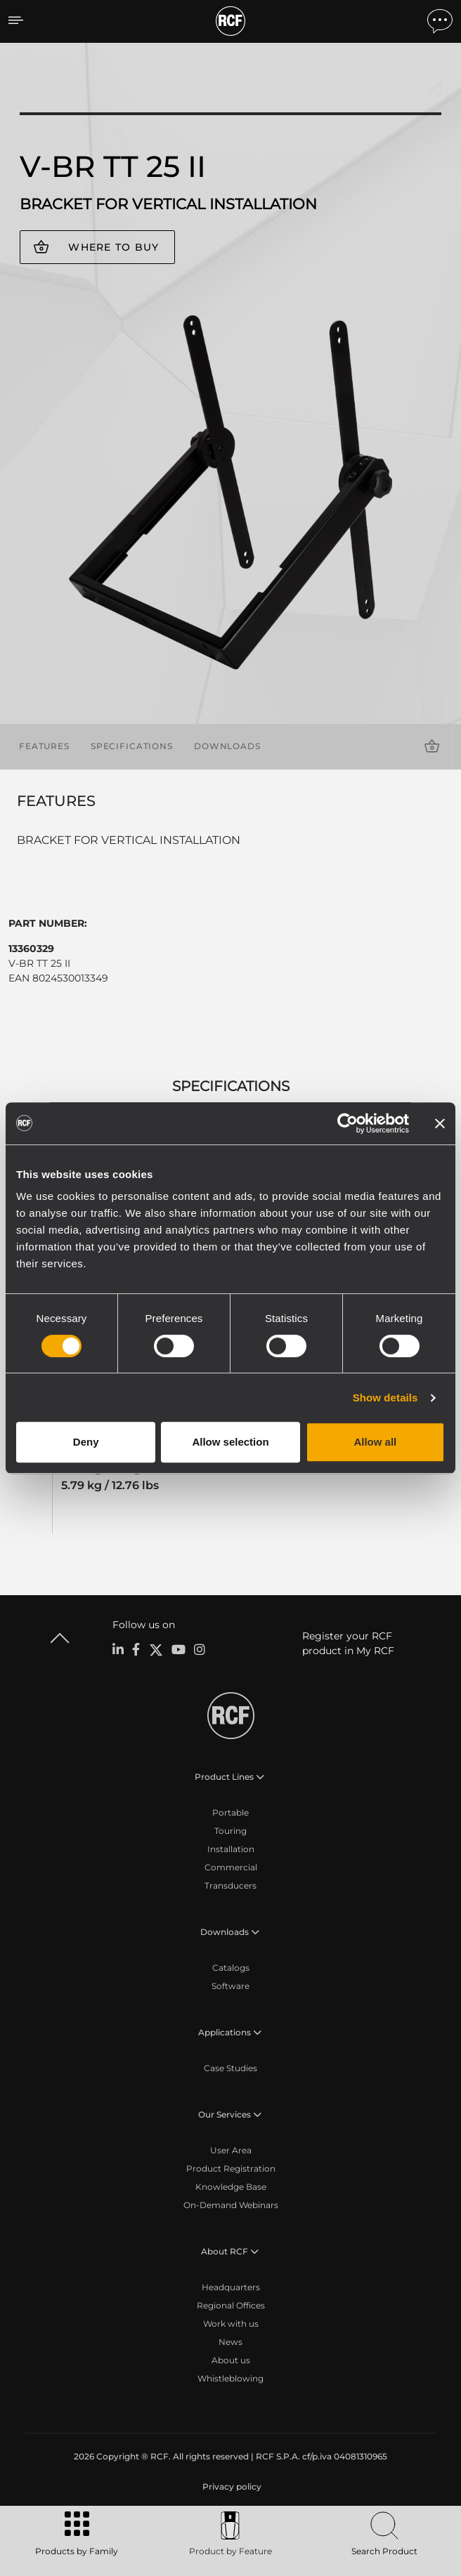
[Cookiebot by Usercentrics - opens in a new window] (347, 1123)
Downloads (227, 746)
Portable (230, 1812)
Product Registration (230, 2168)
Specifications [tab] (231, 1086)
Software (230, 1986)
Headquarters (231, 2287)
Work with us (231, 2323)
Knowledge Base (230, 2186)
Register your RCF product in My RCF (348, 1643)
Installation (230, 1849)
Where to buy (113, 247)
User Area (231, 2150)
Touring (230, 1830)
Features (44, 746)
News (230, 2342)
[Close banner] (440, 1123)
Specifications (132, 746)
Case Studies (230, 2068)
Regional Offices (231, 2305)
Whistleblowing (230, 2378)
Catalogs (230, 1967)
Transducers (230, 1885)
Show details (385, 1397)
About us (231, 2360)
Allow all (374, 1442)
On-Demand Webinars (230, 2205)
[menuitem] (230, 2487)
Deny (86, 1442)
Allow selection (230, 1442)
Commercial (230, 1867)
